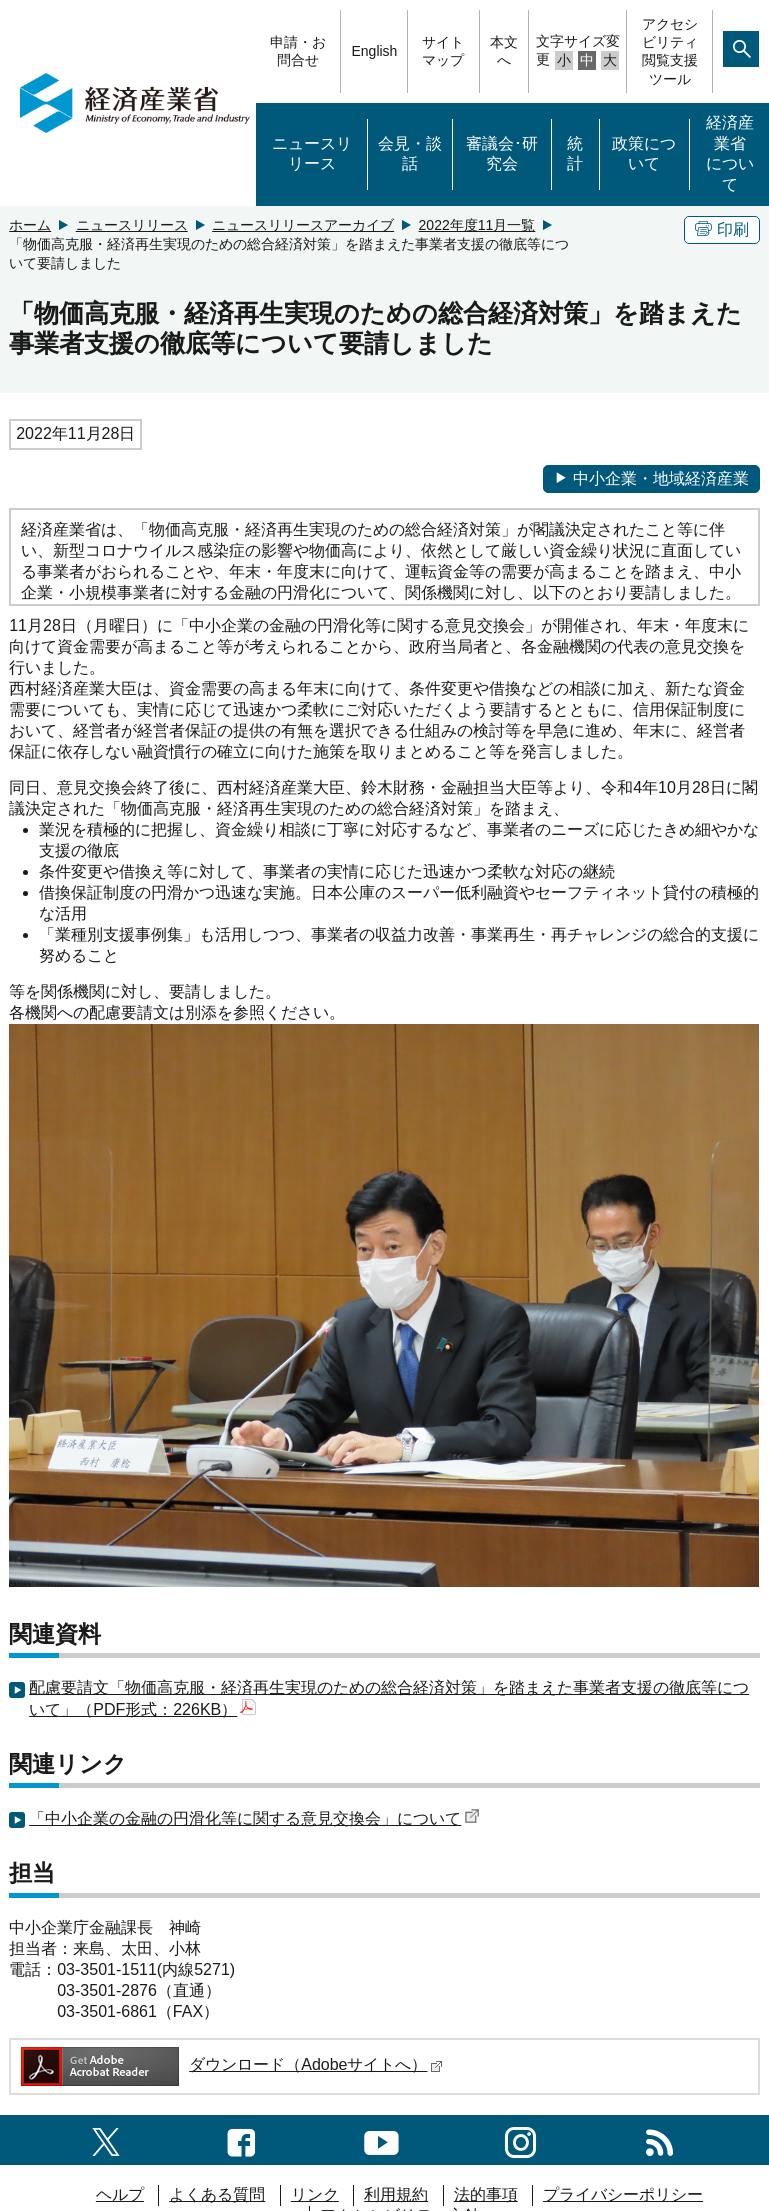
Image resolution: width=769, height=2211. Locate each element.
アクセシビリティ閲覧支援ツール (670, 51)
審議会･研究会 (502, 154)
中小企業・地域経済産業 (651, 478)
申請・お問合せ (298, 51)
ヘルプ (120, 2194)
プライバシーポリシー (623, 2194)
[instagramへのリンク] (520, 2139)
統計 (575, 154)
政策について (644, 154)
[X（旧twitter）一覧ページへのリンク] (106, 2139)
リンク (315, 2194)
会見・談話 (410, 154)
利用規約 (396, 2194)
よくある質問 (217, 2194)
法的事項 (486, 2194)
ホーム (30, 225)
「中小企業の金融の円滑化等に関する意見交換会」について (254, 1818)
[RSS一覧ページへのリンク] (659, 2139)
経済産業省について (730, 153)
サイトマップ (443, 51)
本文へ (504, 51)
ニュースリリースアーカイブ (303, 225)
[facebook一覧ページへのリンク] (241, 2139)
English (374, 51)
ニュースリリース (312, 154)
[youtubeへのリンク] (381, 2139)
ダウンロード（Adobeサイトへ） (230, 2064)
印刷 (722, 229)
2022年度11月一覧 (477, 225)
